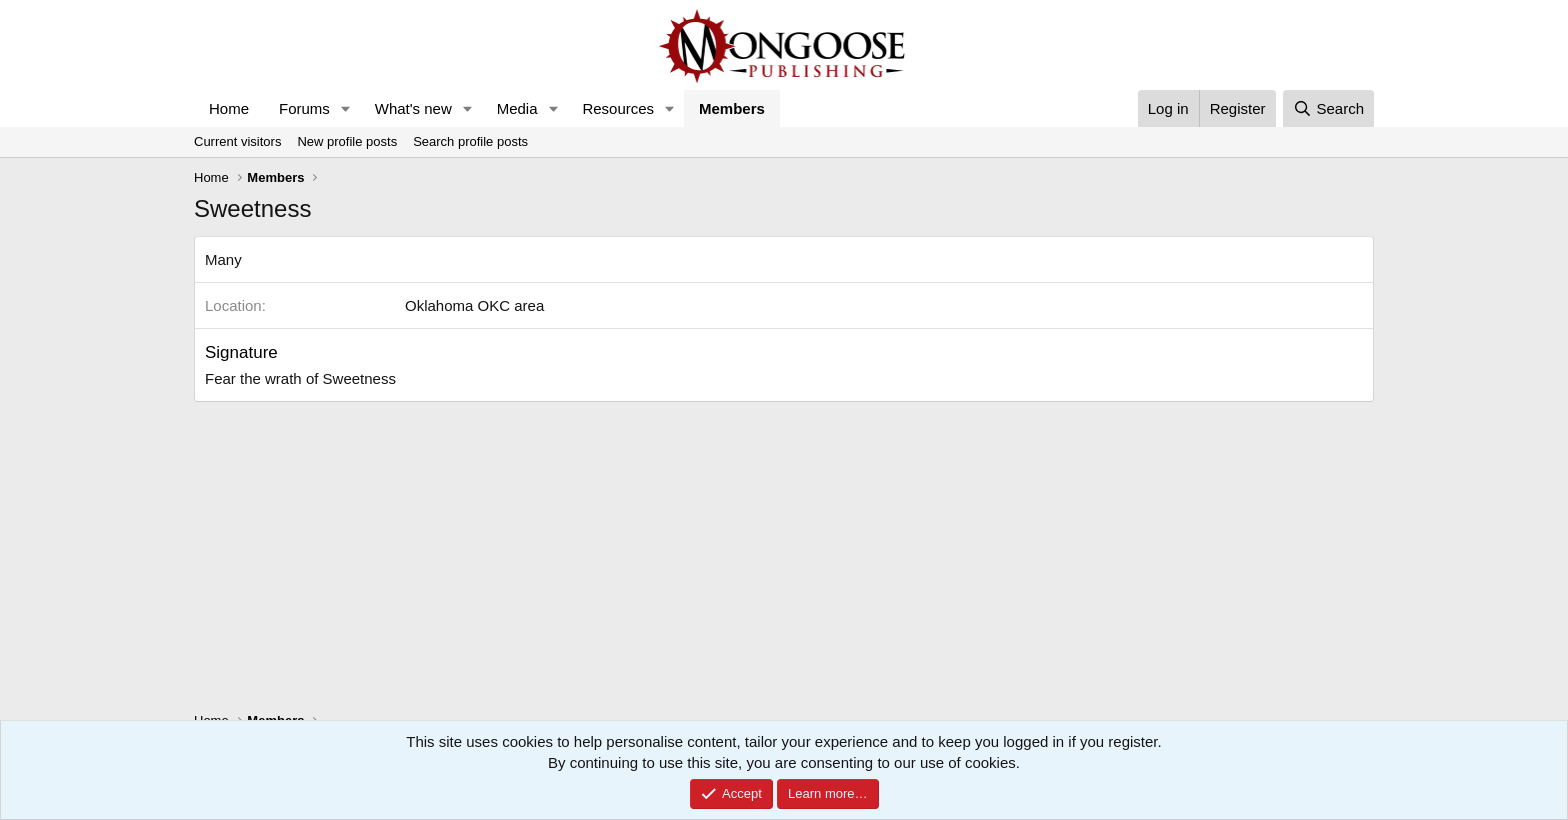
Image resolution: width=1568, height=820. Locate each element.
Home (229, 108)
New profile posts (347, 141)
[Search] (1328, 108)
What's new (413, 108)
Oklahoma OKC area (474, 305)
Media (517, 108)
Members (732, 108)
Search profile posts (470, 141)
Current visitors (237, 141)
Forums (304, 108)
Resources (618, 108)
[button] (346, 108)
